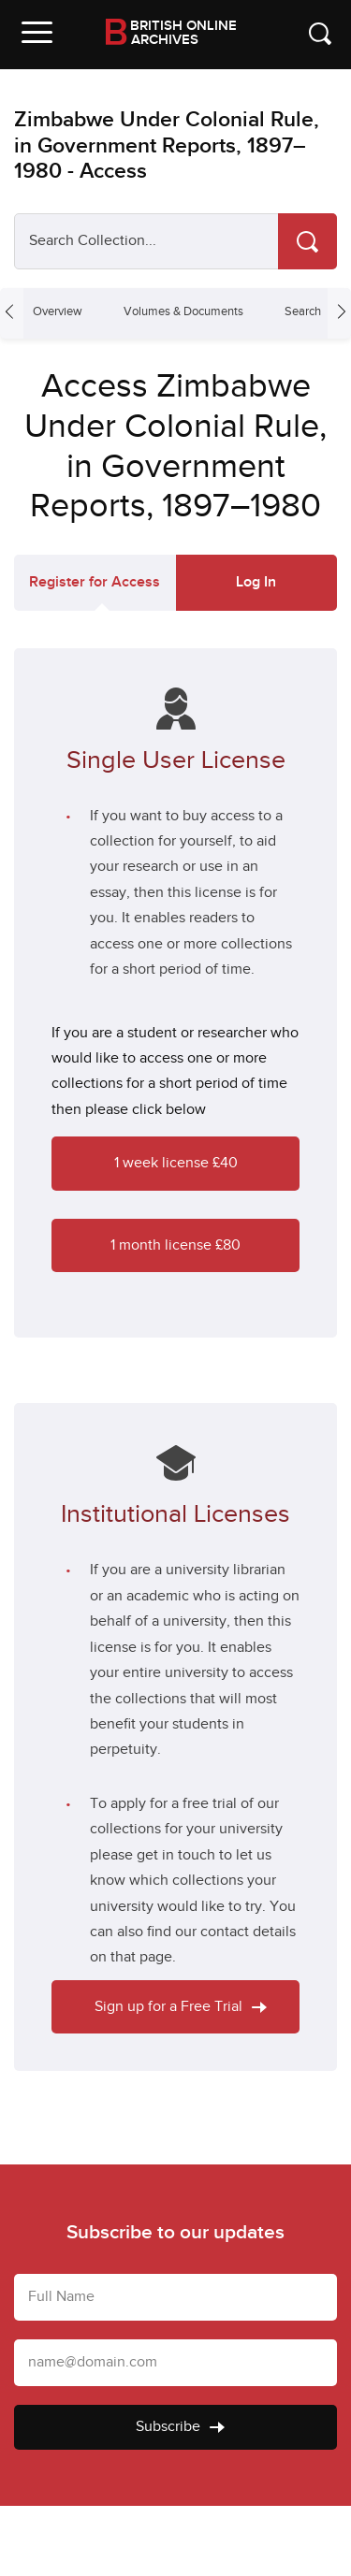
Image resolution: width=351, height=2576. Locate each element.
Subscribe (180, 2427)
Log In (256, 582)
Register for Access (94, 582)
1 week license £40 (176, 1163)
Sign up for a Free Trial (181, 2007)
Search (303, 311)
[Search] (307, 241)
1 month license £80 (175, 1245)
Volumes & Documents (183, 311)
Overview (57, 311)
